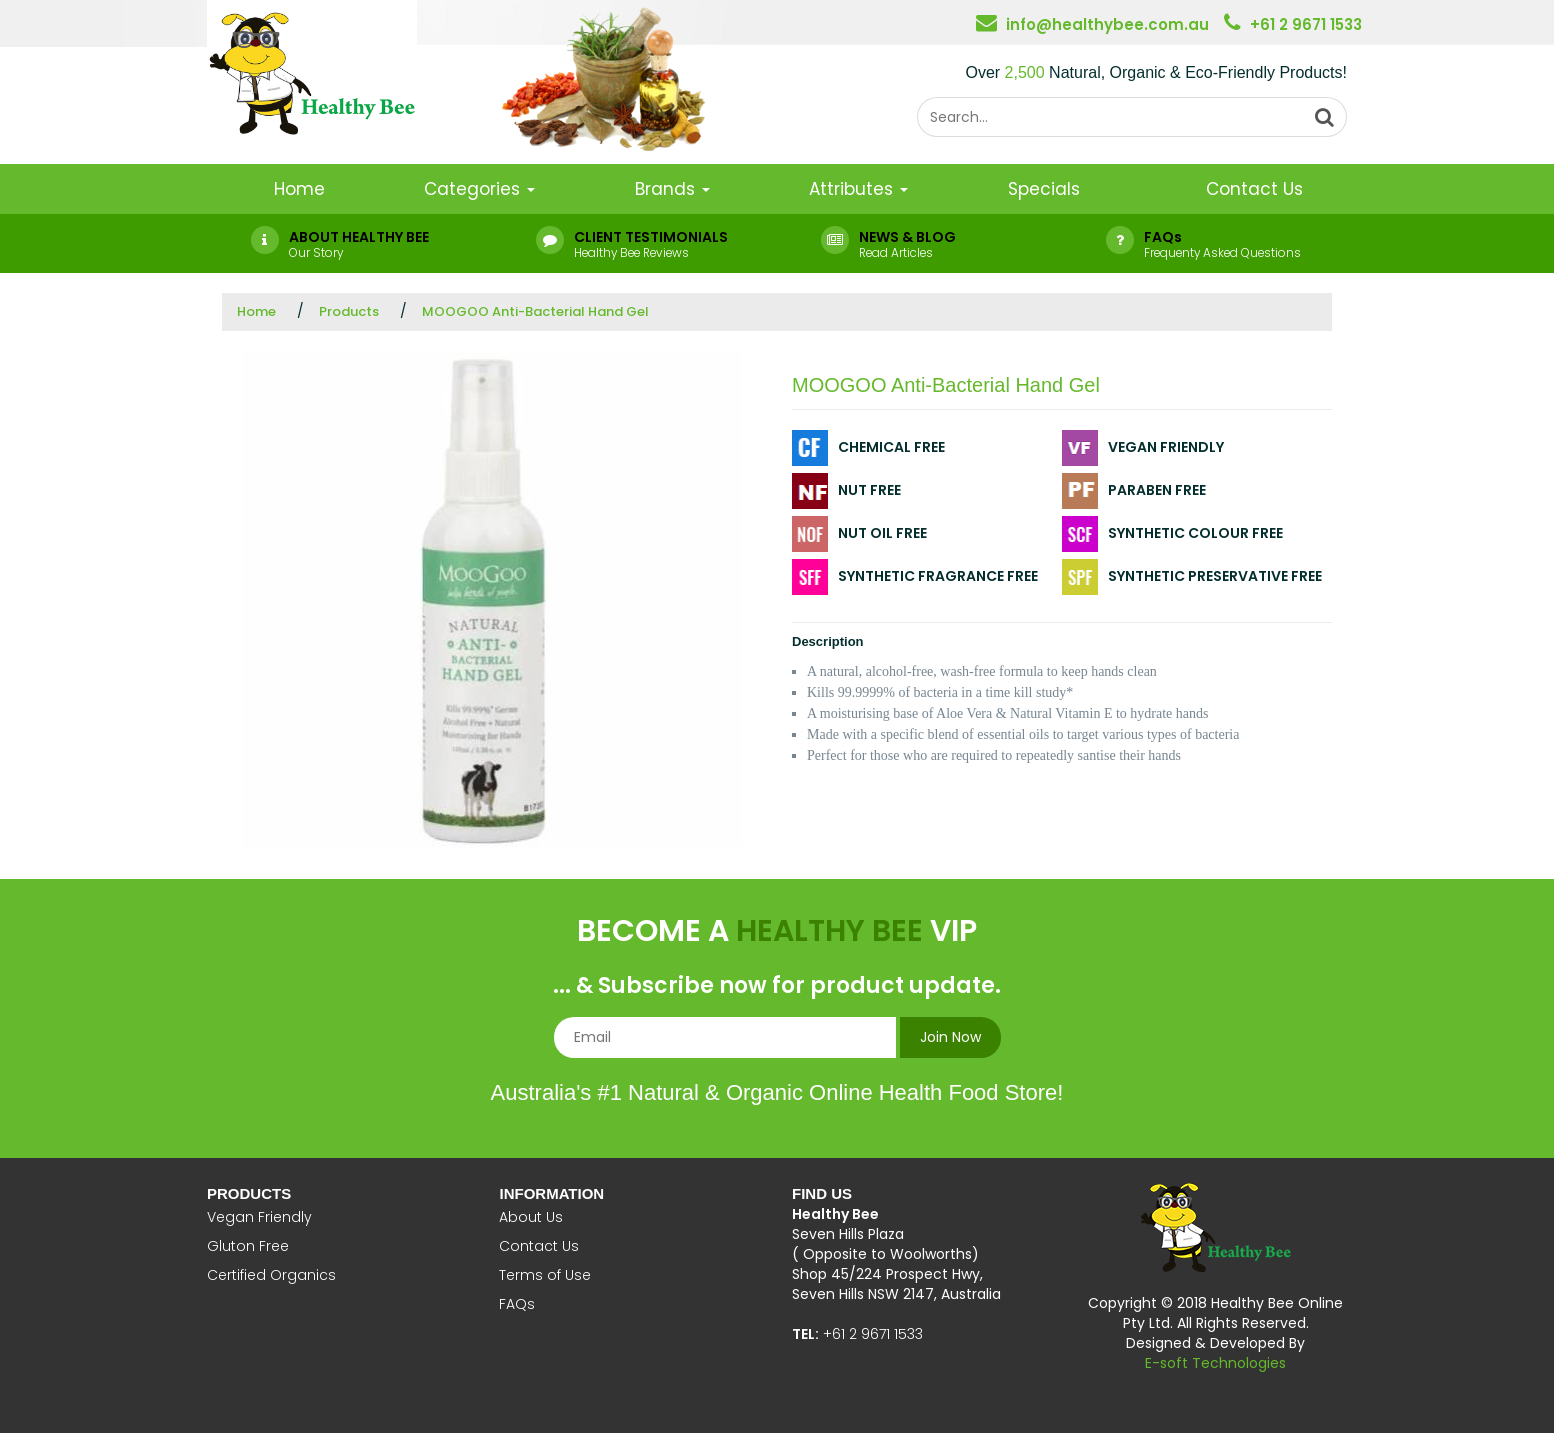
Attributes (858, 189)
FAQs (1163, 237)
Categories (479, 189)
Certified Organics (271, 1275)
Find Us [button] (822, 1193)
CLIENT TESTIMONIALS (651, 237)
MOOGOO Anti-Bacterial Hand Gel (535, 311)
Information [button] (551, 1193)
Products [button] (249, 1193)
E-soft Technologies (1215, 1363)
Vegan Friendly (259, 1217)
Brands (672, 189)
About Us (531, 1217)
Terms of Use (545, 1275)
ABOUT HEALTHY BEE (359, 237)
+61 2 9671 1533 (1306, 24)
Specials (1044, 189)
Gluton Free (248, 1246)
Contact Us (1254, 189)
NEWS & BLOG (907, 237)
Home (299, 189)
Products (349, 311)
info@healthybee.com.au (1107, 24)
